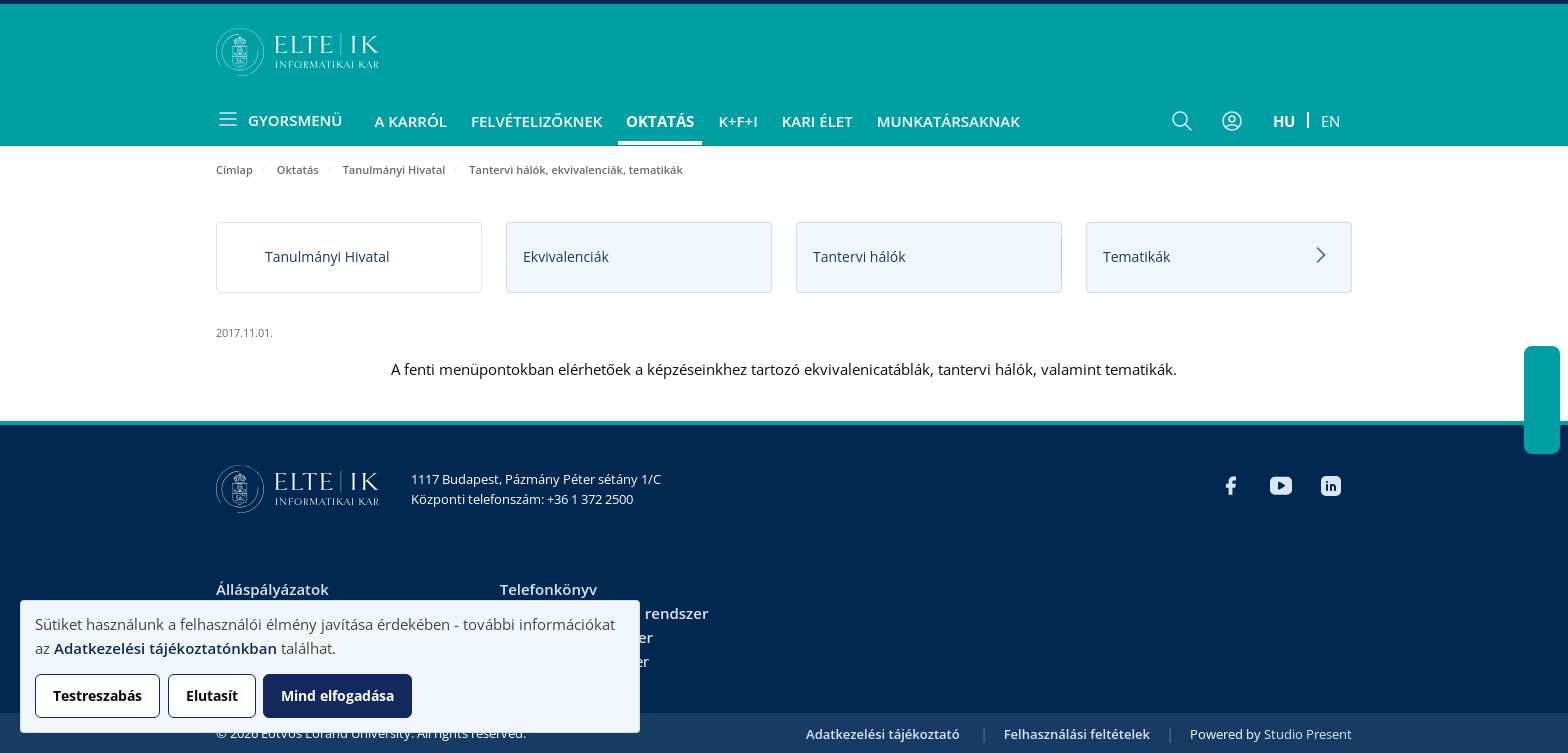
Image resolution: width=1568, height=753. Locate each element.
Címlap (234, 169)
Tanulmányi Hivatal (394, 169)
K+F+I (737, 121)
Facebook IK (1542, 364)
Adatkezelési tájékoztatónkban (165, 648)
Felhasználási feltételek (1077, 734)
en (1330, 121)
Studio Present (1308, 734)
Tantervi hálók (859, 256)
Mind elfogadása (337, 695)
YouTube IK (1542, 400)
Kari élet (817, 121)
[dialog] (330, 666)
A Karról (410, 121)
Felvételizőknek (537, 121)
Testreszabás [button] (97, 695)
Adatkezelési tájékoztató (883, 734)
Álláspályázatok (272, 589)
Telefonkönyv (548, 589)
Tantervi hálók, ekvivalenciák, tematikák (575, 169)
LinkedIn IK (1542, 436)
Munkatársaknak (948, 121)
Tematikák (1136, 256)
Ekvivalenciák (566, 256)
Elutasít (212, 695)
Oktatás (660, 121)
